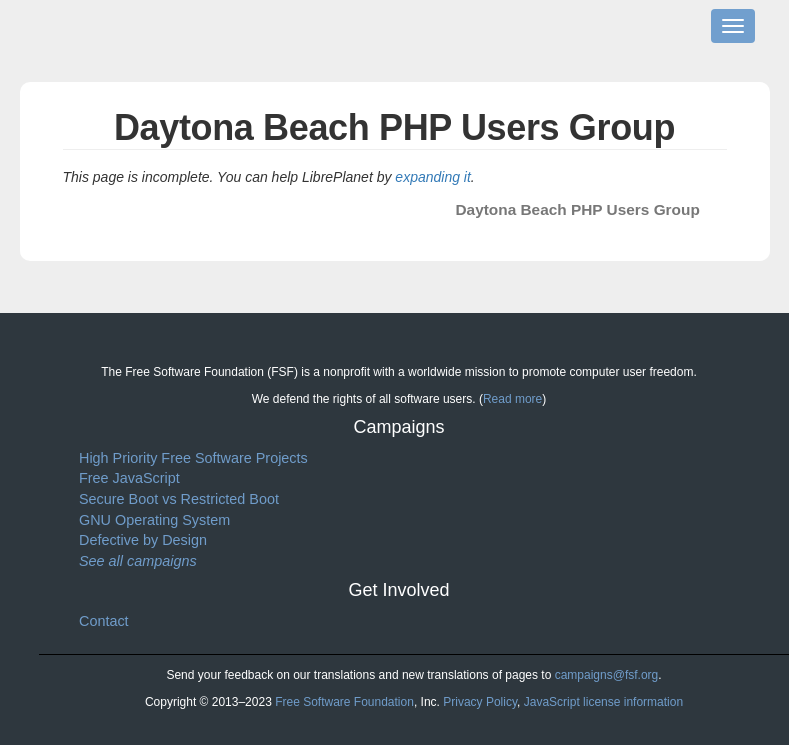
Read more (512, 399)
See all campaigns (138, 561)
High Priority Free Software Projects (193, 458)
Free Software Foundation (344, 702)
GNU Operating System (154, 520)
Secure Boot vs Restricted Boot (179, 499)
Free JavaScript (129, 478)
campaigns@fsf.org (607, 675)
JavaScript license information (603, 702)
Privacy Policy (480, 702)
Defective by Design (143, 540)
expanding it (433, 177)
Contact (104, 621)
